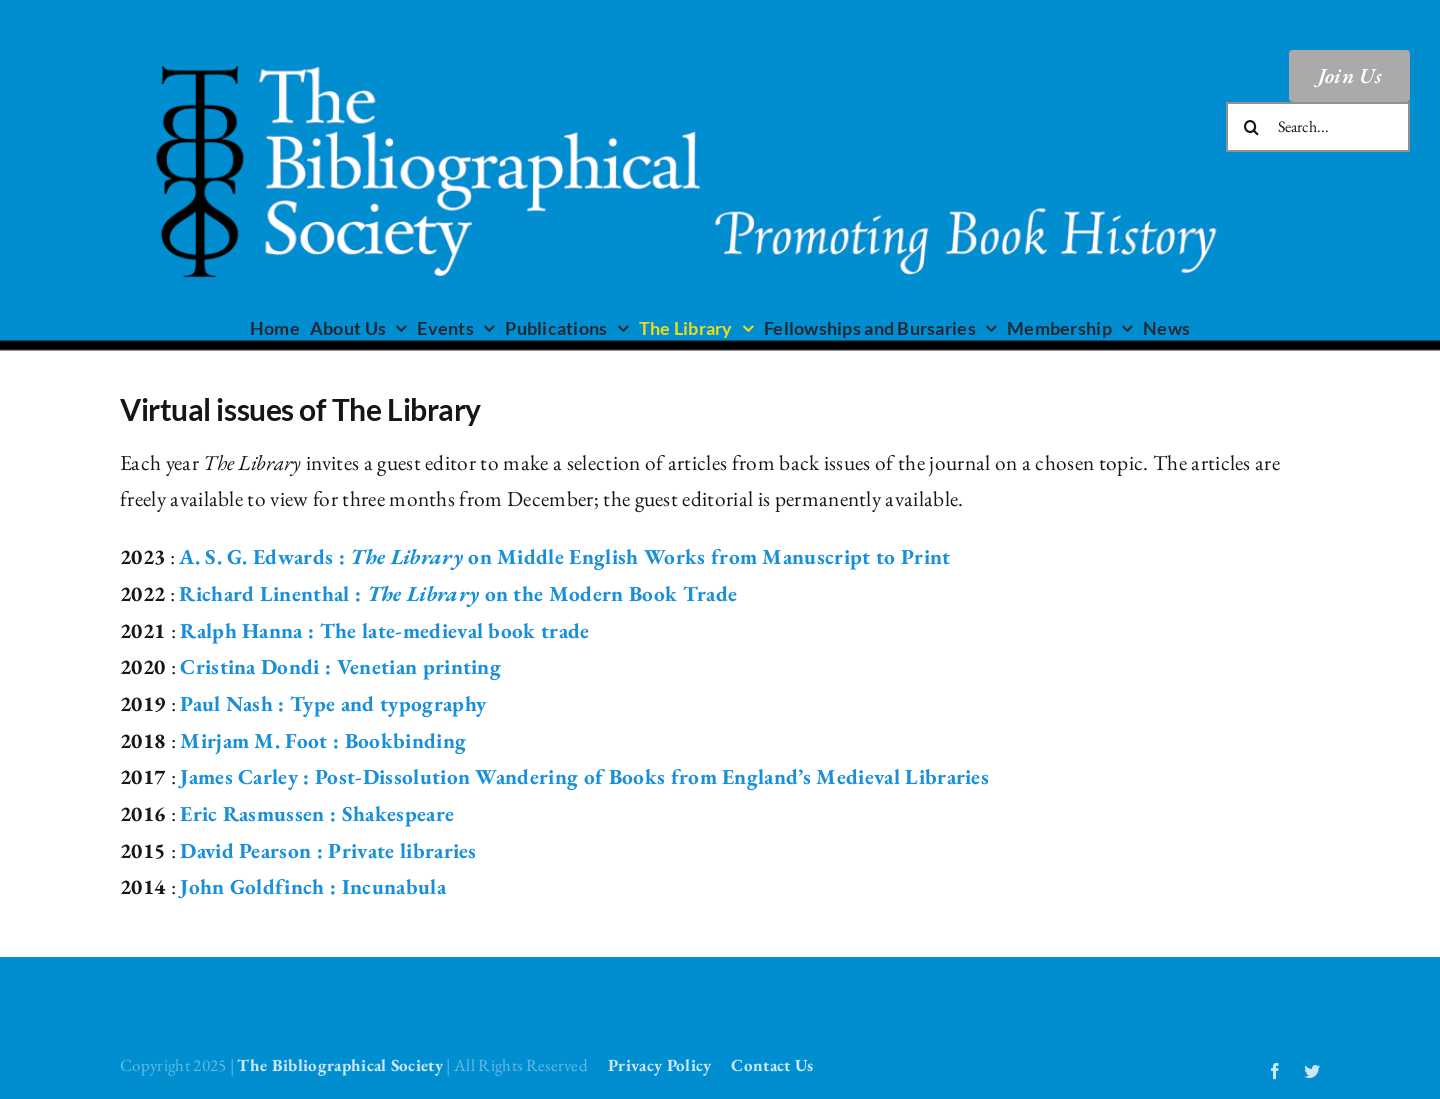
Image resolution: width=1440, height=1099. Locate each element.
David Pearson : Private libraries (328, 850)
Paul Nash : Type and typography (333, 703)
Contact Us (772, 1065)
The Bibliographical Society (340, 1065)
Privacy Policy (659, 1065)
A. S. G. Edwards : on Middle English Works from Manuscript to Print (564, 556)
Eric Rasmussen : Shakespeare (317, 813)
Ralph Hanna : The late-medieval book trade (384, 630)
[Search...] (1318, 127)
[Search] (1251, 127)
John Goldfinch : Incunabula (313, 886)
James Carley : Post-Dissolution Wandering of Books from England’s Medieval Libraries (584, 776)
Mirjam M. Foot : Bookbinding (323, 740)
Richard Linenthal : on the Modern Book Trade (458, 593)
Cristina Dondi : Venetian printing (340, 666)
